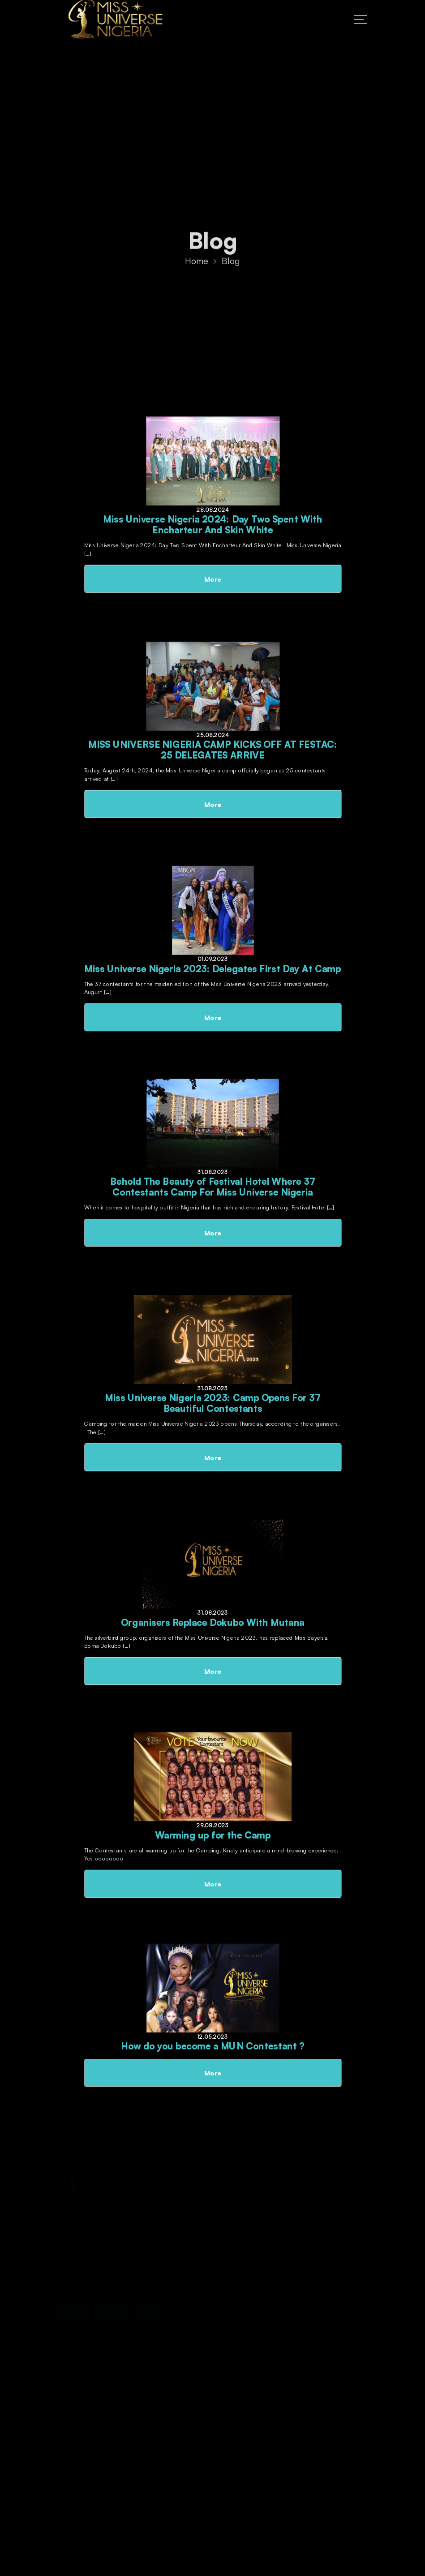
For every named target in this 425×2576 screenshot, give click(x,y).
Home (196, 263)
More (212, 579)
